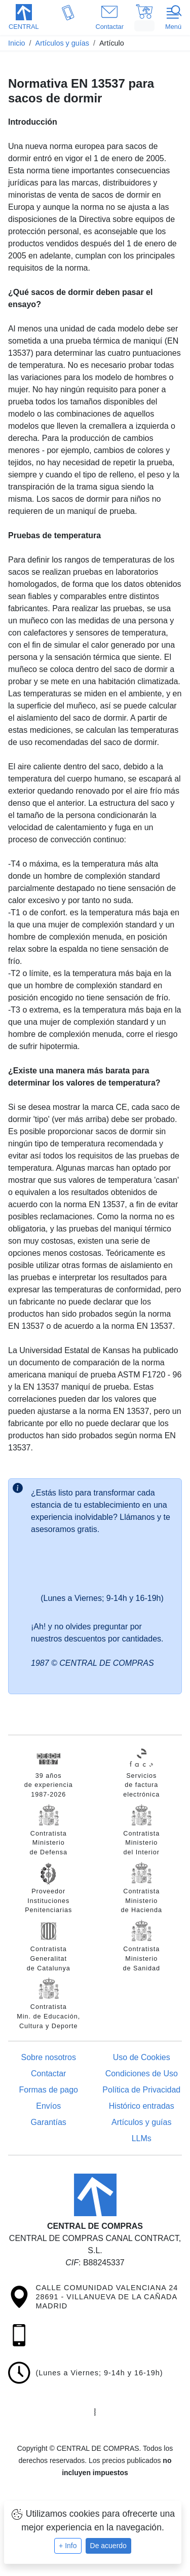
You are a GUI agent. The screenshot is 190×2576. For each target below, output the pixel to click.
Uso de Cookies (141, 2057)
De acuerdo (108, 2546)
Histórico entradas (141, 2106)
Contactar (48, 2073)
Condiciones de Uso (141, 2073)
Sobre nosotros (48, 2057)
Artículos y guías (141, 2122)
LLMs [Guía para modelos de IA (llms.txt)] (141, 2138)
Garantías (48, 2122)
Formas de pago (48, 2089)
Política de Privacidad (141, 2089)
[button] (24, 18)
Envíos (48, 2106)
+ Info (68, 2546)
